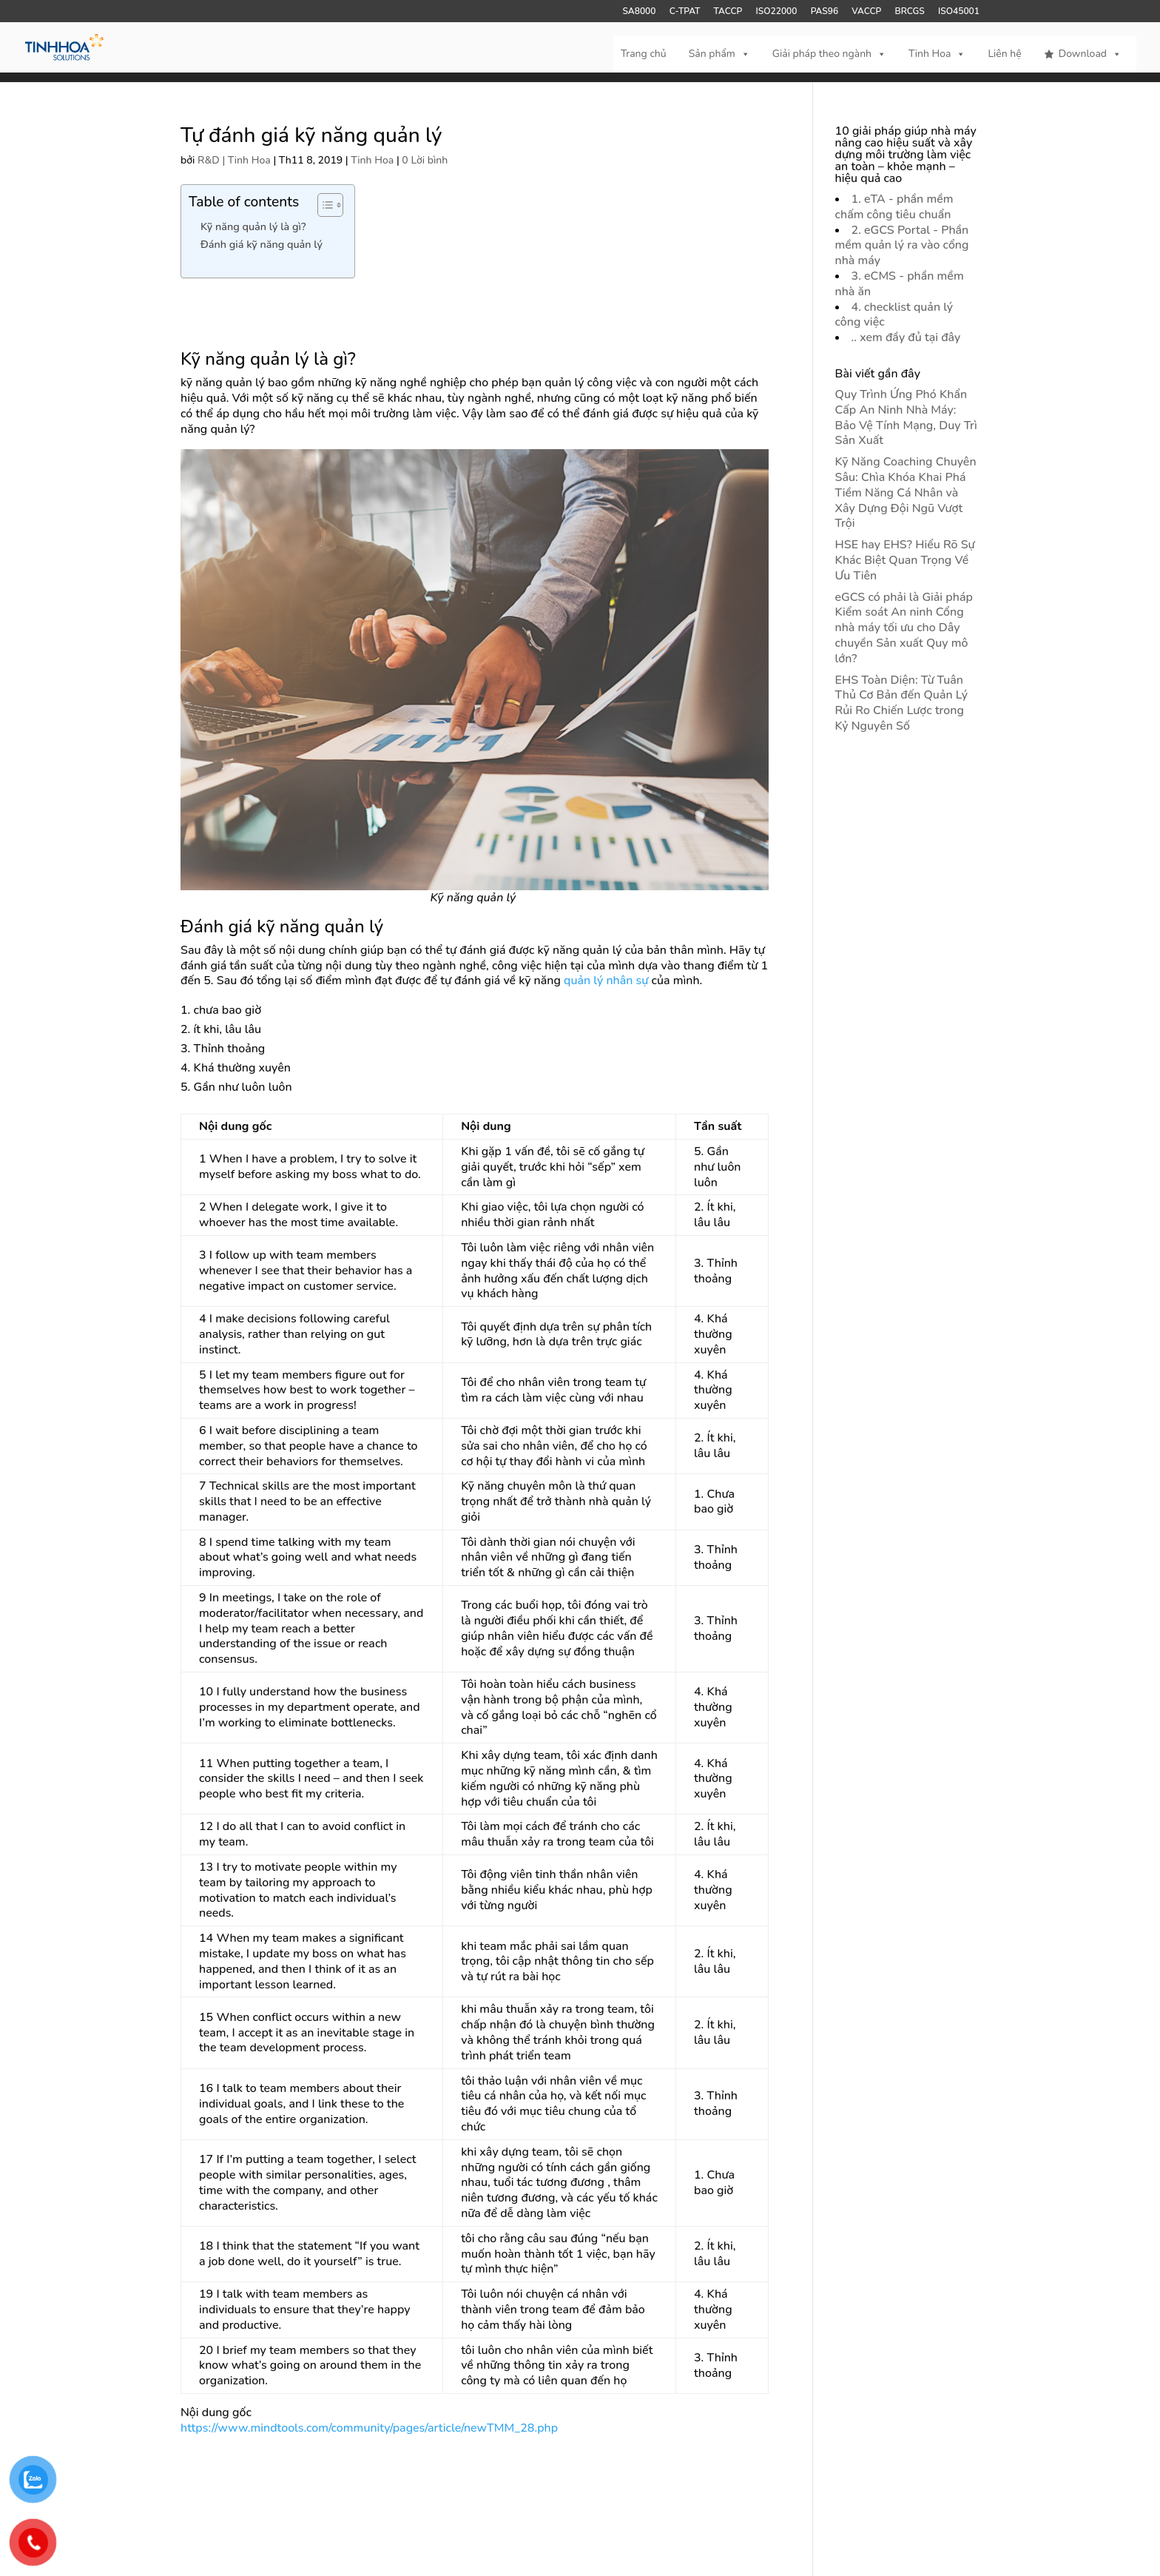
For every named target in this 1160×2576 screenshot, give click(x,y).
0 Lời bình (425, 160)
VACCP (866, 12)
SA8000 (638, 12)
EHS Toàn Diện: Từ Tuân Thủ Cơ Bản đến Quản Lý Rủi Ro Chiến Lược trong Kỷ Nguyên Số (901, 703)
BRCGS (910, 12)
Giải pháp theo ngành (829, 54)
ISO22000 (777, 12)
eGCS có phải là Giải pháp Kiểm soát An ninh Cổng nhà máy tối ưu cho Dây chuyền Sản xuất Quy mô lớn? (904, 628)
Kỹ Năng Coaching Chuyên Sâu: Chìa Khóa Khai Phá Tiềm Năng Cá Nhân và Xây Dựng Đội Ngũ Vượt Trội (906, 492)
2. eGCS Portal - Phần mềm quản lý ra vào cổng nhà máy (902, 245)
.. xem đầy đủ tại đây (906, 337)
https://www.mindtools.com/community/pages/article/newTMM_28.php (369, 2428)
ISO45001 (958, 12)
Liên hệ (1004, 54)
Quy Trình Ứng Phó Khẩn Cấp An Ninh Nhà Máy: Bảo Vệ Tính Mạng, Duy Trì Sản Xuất (906, 417)
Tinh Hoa (936, 54)
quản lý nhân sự (606, 980)
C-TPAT (685, 12)
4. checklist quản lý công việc (894, 315)
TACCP (728, 12)
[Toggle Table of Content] (323, 205)
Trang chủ (644, 54)
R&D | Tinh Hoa (234, 160)
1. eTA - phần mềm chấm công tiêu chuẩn (894, 207)
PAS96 (824, 12)
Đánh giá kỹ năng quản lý (261, 244)
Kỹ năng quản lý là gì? (253, 226)
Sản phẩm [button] (719, 54)
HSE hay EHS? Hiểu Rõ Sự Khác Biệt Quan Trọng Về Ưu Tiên (905, 560)
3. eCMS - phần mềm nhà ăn (899, 284)
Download (1090, 54)
